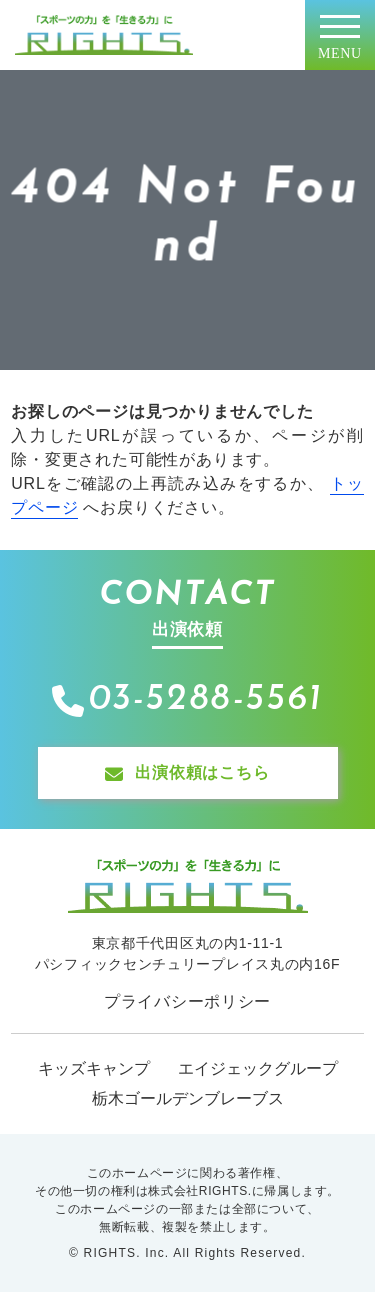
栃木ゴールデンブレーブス (188, 1098)
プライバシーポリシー (187, 1001)
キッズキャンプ (94, 1068)
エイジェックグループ (258, 1068)
